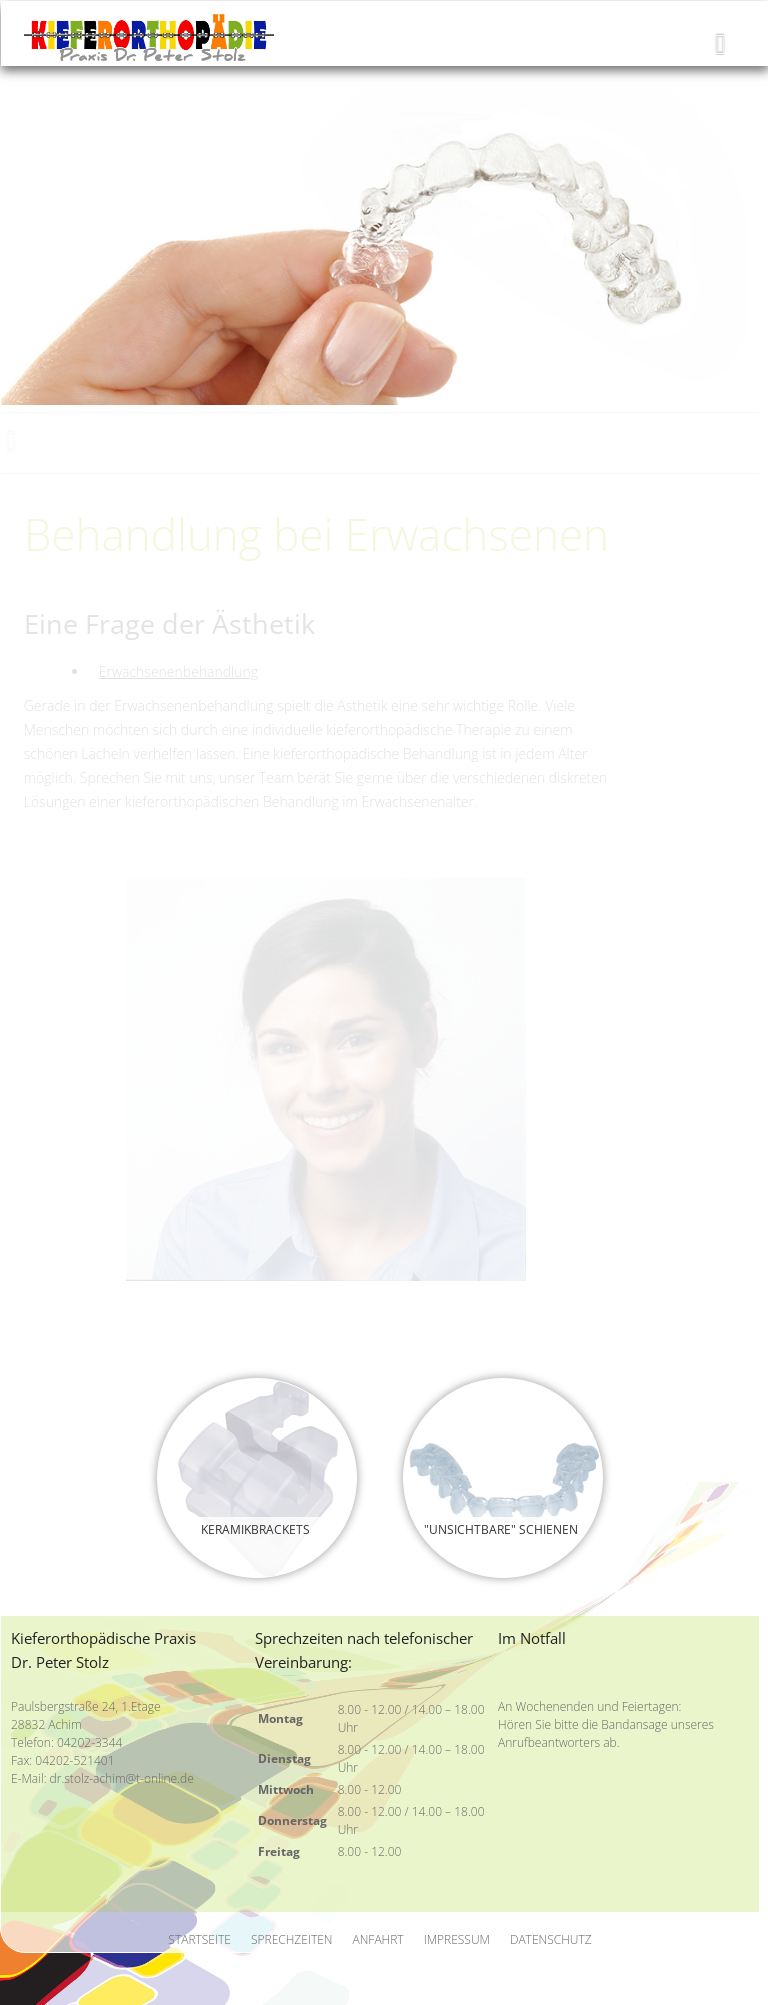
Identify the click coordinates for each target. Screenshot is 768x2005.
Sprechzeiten (292, 1939)
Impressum (457, 1939)
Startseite (199, 1939)
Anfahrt (378, 1939)
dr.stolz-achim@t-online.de (122, 1778)
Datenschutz (551, 1939)
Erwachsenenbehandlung (178, 671)
